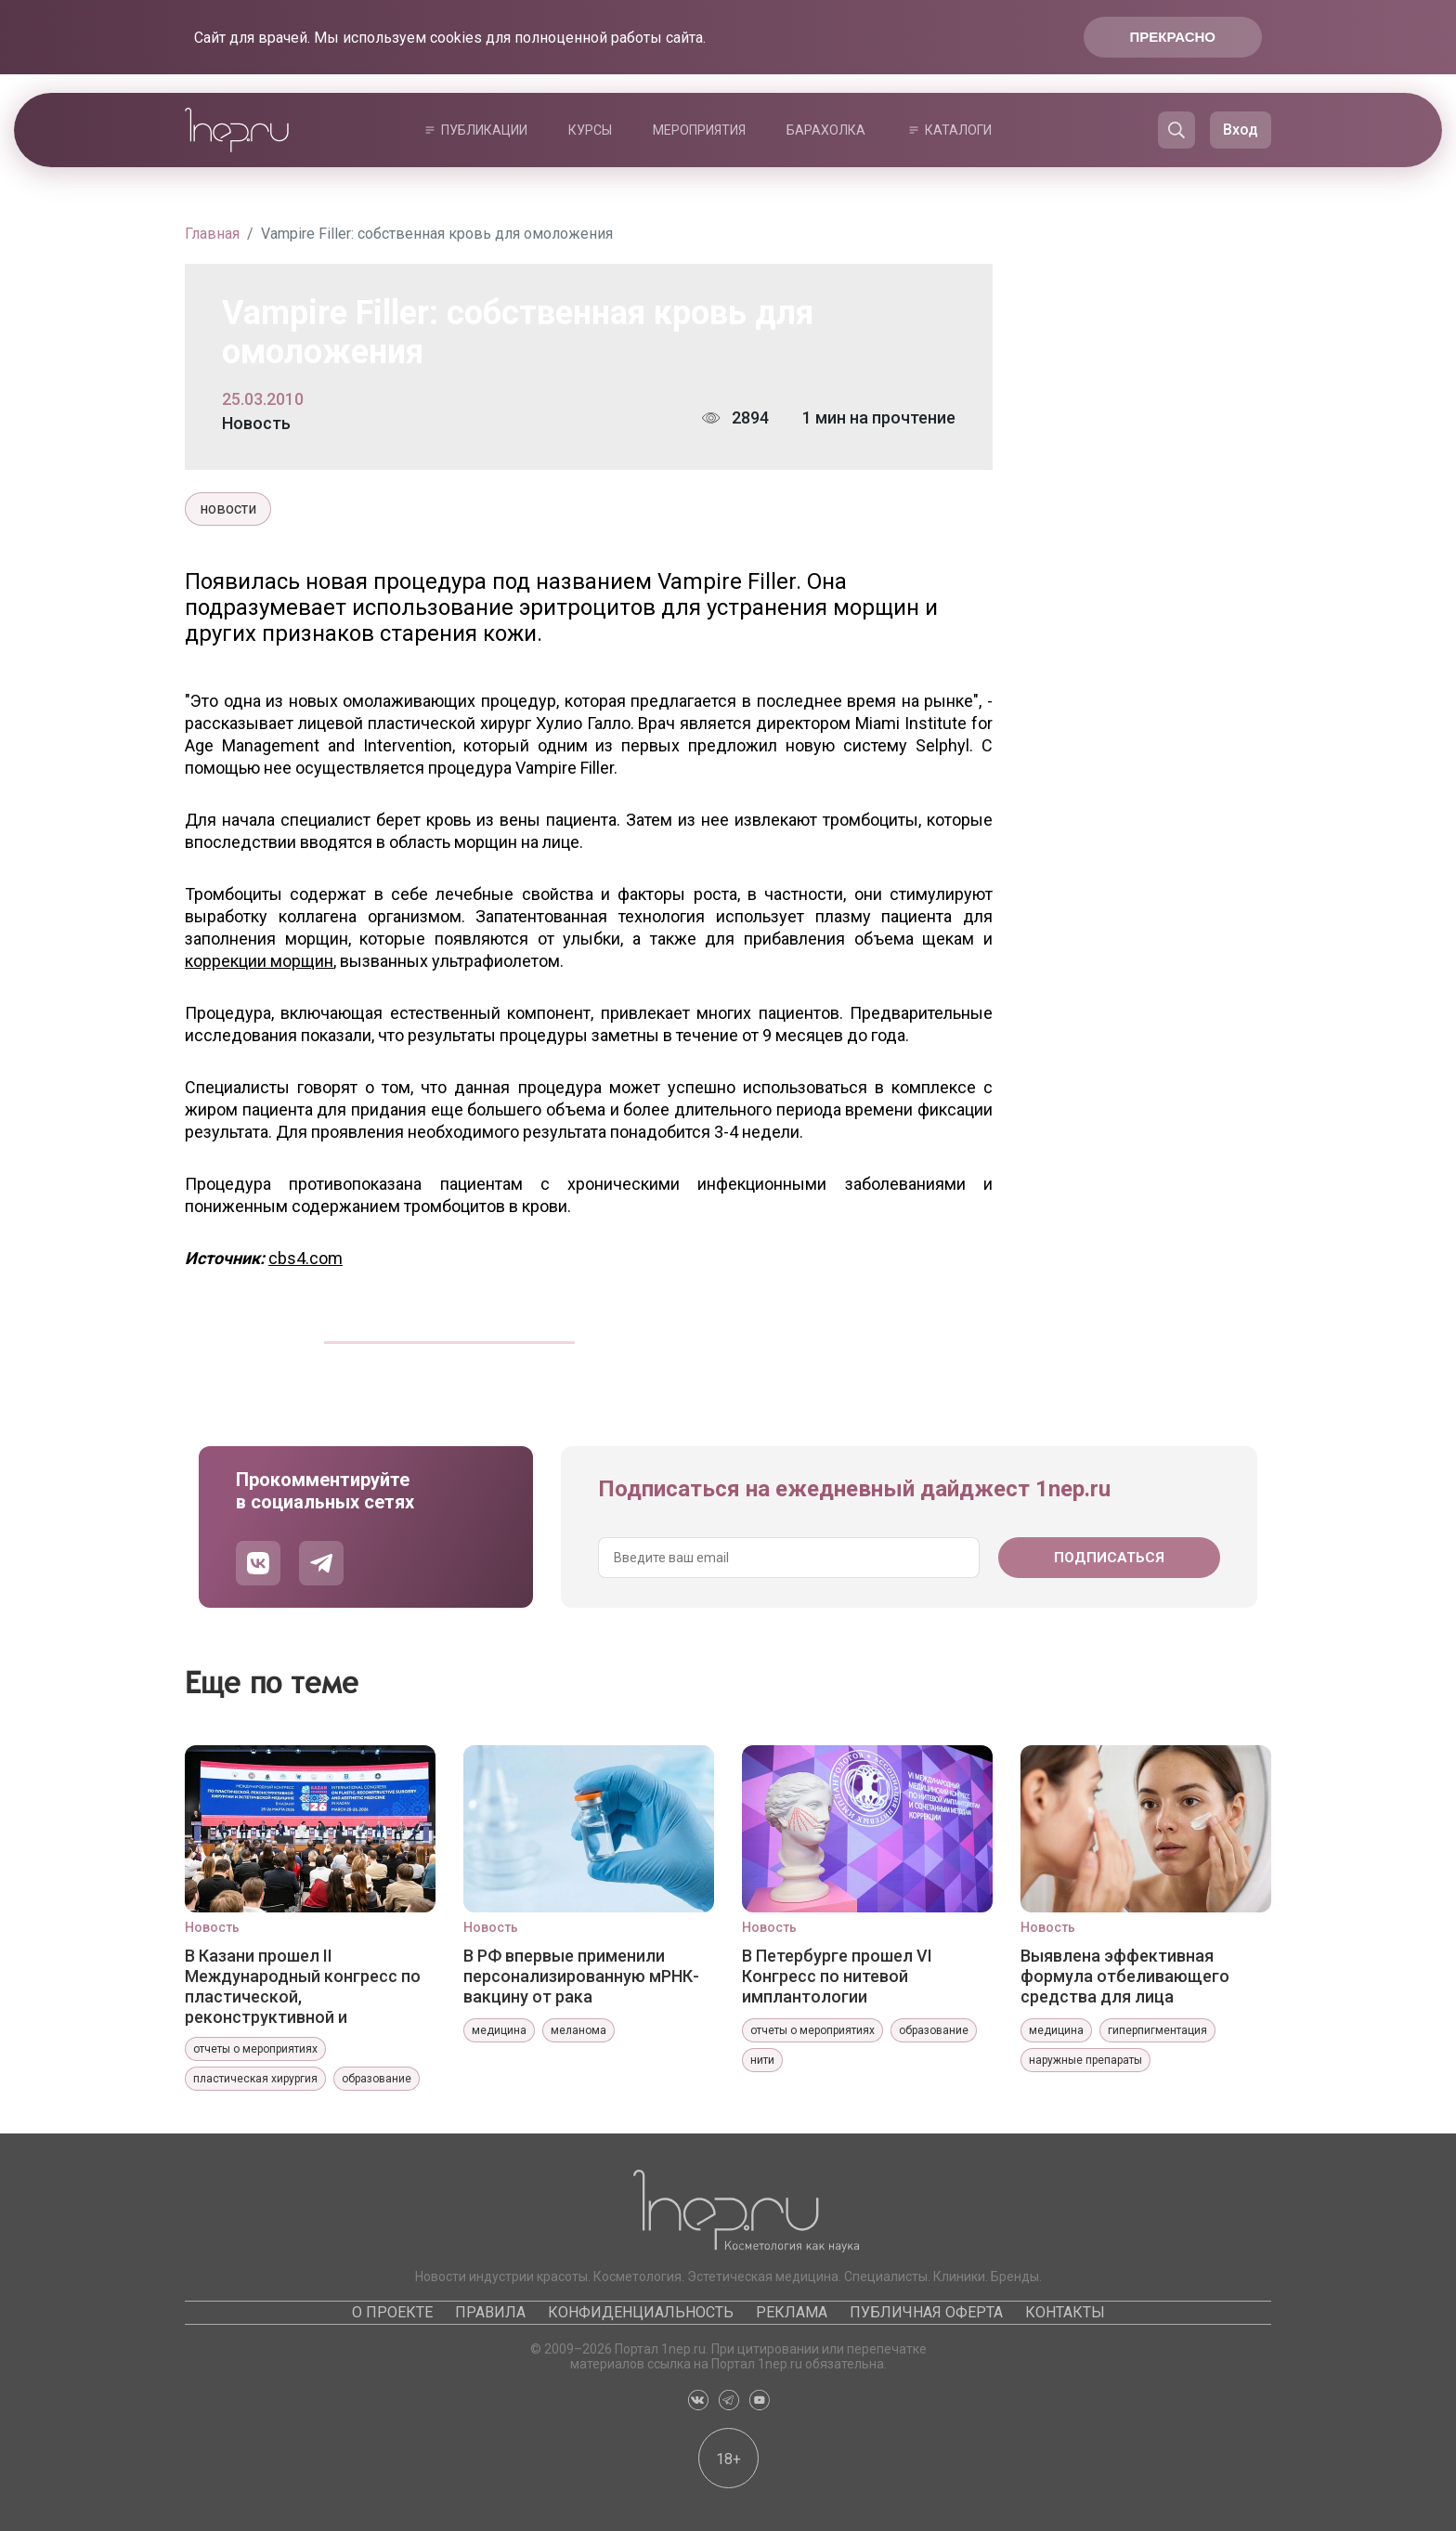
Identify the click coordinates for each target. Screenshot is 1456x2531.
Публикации (484, 130)
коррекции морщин (259, 961)
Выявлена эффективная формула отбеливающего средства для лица (1124, 1976)
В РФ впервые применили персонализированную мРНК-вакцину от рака (581, 1976)
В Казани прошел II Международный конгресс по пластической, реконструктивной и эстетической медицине (303, 1986)
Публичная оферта (926, 2312)
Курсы (590, 130)
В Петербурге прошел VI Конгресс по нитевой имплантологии (837, 1976)
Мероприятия (699, 130)
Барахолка (825, 130)
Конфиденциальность (641, 2312)
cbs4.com (305, 1258)
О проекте (392, 2312)
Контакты (1065, 2312)
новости (228, 508)
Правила (490, 2312)
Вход (1240, 129)
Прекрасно (1173, 37)
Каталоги (958, 130)
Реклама (791, 2312)
